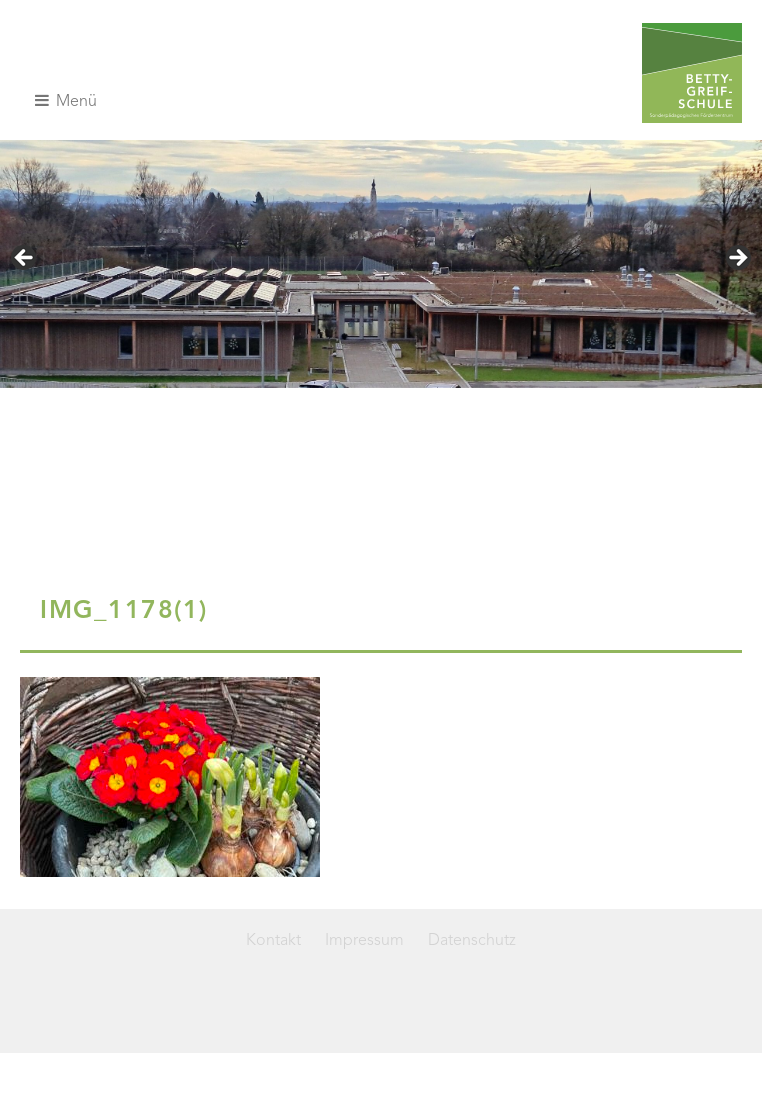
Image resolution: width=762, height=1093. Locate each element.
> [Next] (737, 259)
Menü (66, 101)
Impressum (364, 941)
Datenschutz (472, 941)
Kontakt (273, 941)
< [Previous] (25, 259)
